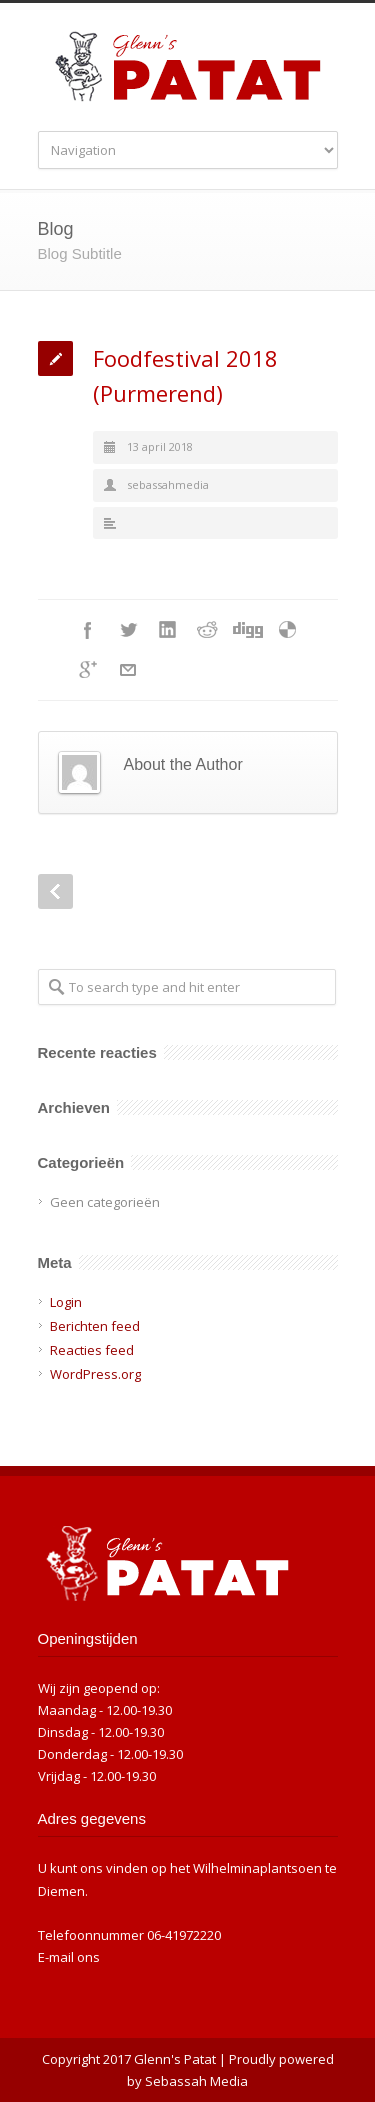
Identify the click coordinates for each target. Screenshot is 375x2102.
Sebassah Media (196, 2081)
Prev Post (55, 891)
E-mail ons (69, 1957)
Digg (248, 630)
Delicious (288, 630)
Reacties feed (92, 1350)
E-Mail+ (128, 670)
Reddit (208, 630)
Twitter (128, 630)
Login (66, 1302)
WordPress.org (95, 1374)
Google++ (88, 670)
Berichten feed (95, 1326)
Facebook (88, 630)
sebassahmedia (168, 484)
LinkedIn (168, 630)
